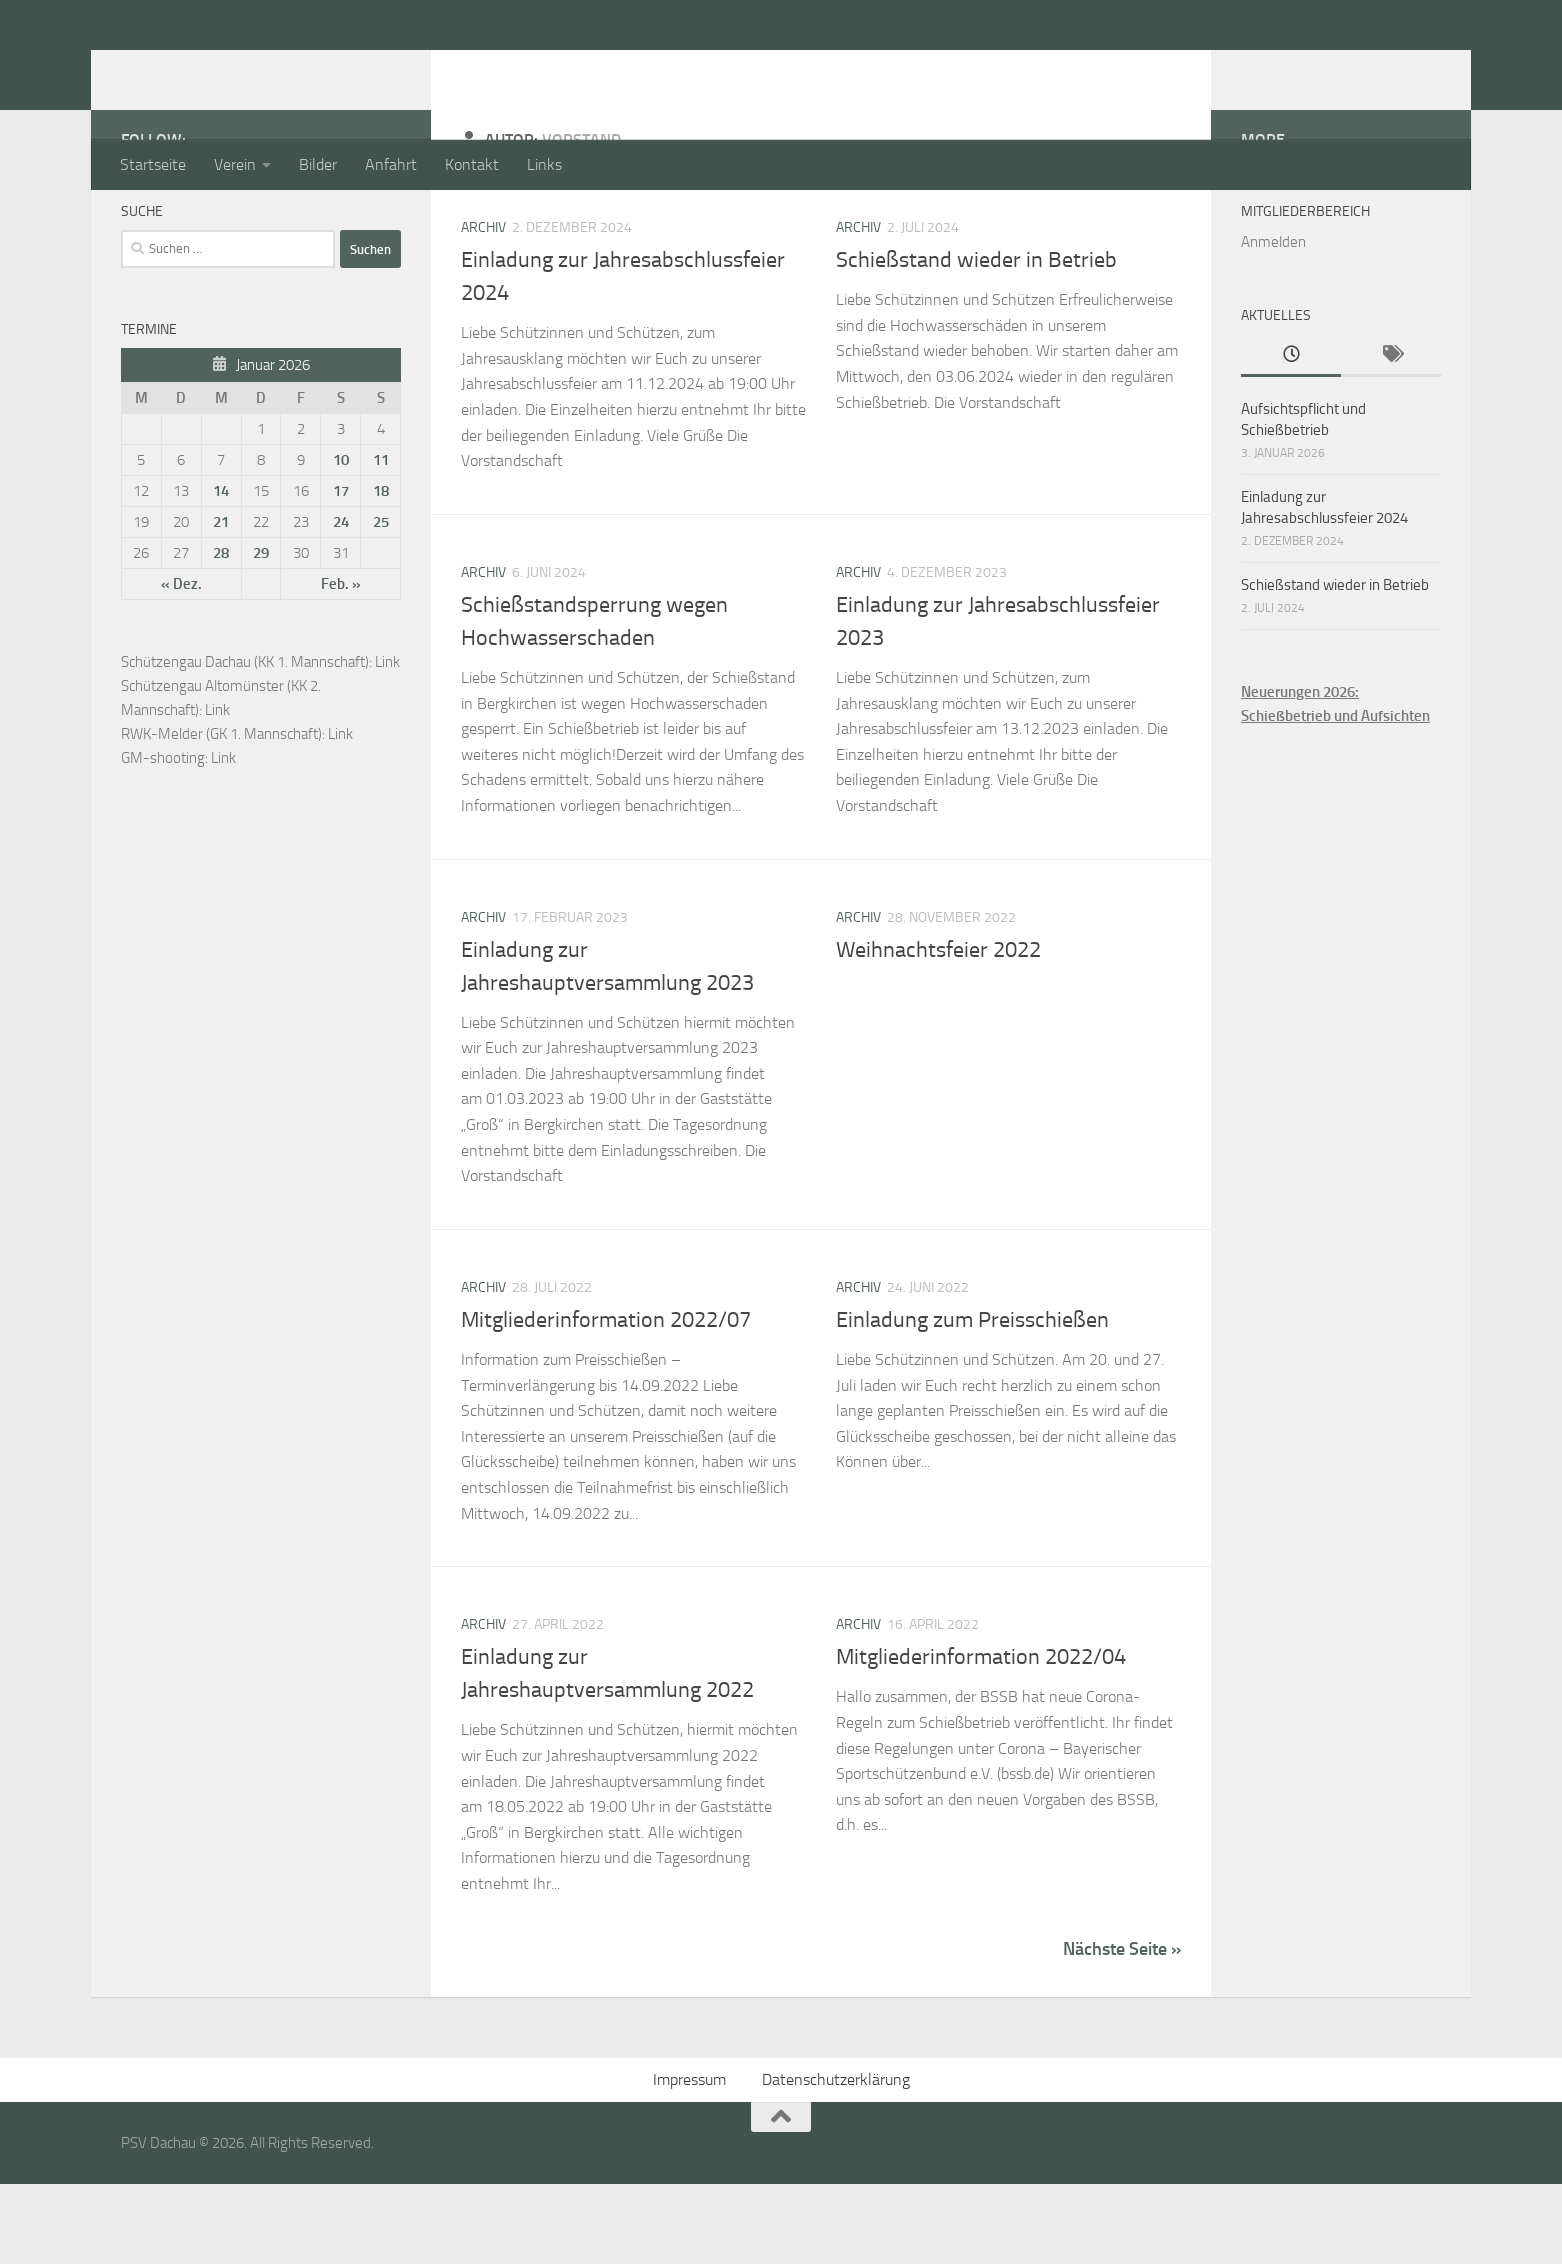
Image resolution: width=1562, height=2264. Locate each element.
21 (221, 602)
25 (381, 602)
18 (381, 571)
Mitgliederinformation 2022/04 (981, 1737)
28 (221, 633)
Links (544, 164)
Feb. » (341, 664)
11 (381, 540)
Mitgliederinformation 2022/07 (606, 1400)
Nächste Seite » (1122, 2029)
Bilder (318, 164)
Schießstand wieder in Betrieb (976, 340)
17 (341, 571)
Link (387, 742)
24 (341, 602)
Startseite (153, 164)
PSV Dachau (226, 69)
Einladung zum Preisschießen (972, 1400)
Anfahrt (391, 164)
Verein (235, 164)
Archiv (483, 307)
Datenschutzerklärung (836, 2159)
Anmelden (1273, 322)
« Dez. (181, 664)
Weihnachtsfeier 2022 (938, 1030)
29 (261, 633)
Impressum (689, 2159)
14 (221, 571)
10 (341, 540)
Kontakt (472, 164)
